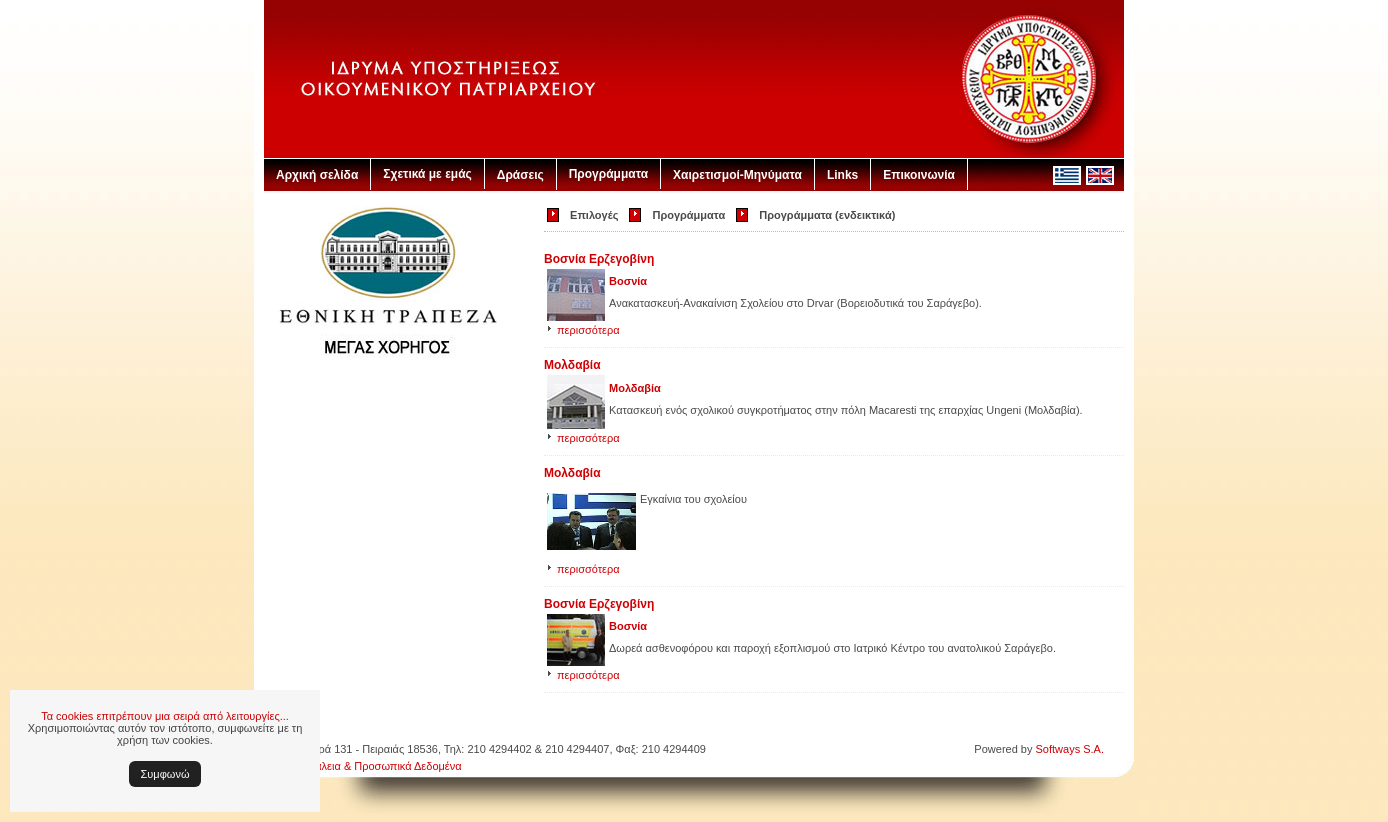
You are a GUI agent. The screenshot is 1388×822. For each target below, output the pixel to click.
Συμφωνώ (165, 774)
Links (842, 175)
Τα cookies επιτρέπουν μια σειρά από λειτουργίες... (165, 716)
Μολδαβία (572, 365)
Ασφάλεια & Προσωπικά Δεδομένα (378, 766)
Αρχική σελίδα (317, 175)
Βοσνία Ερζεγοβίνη (599, 259)
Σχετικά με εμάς (427, 174)
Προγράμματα (608, 174)
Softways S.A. (1070, 749)
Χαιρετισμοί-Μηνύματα (737, 175)
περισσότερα (588, 330)
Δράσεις (520, 175)
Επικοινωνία (919, 175)
